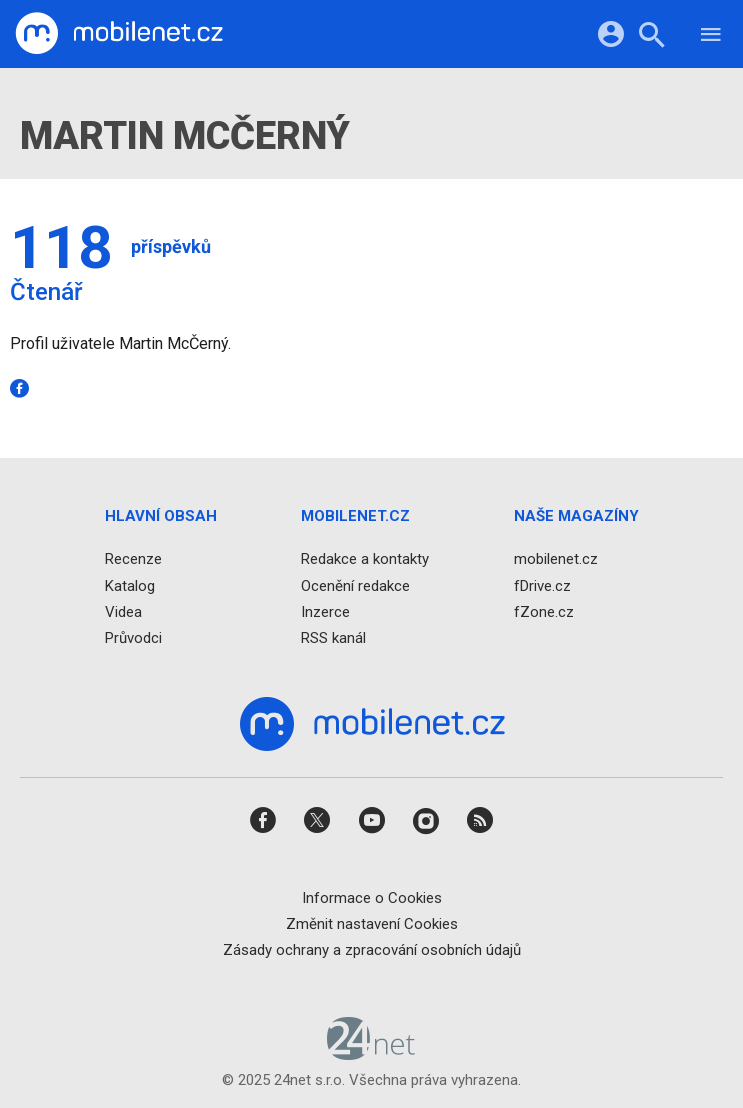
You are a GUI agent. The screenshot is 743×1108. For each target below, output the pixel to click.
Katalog (130, 586)
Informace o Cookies (372, 898)
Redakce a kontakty (365, 560)
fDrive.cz (542, 586)
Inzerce (325, 612)
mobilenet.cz (556, 560)
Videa (123, 612)
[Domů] (119, 34)
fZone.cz (544, 612)
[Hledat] (651, 37)
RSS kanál (333, 638)
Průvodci (133, 638)
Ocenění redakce (355, 586)
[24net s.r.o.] (371, 1054)
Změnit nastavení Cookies (372, 924)
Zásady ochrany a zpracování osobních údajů (372, 950)
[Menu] (711, 37)
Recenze (133, 560)
